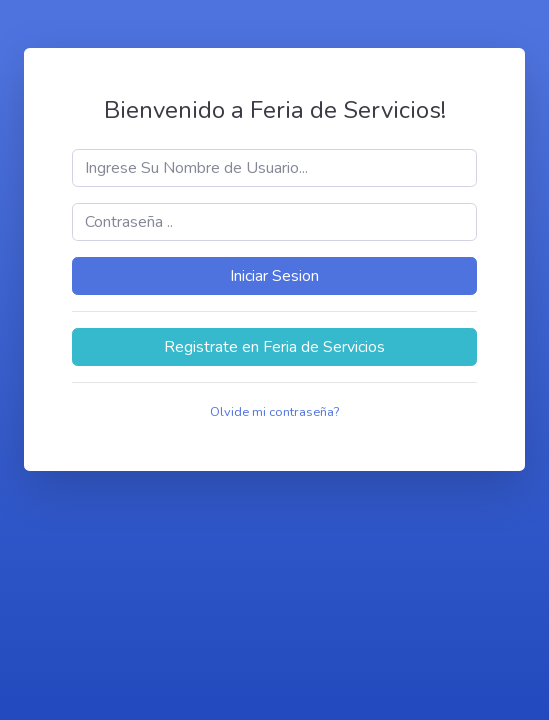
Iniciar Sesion (274, 276)
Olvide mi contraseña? (274, 412)
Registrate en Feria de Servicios (274, 347)
